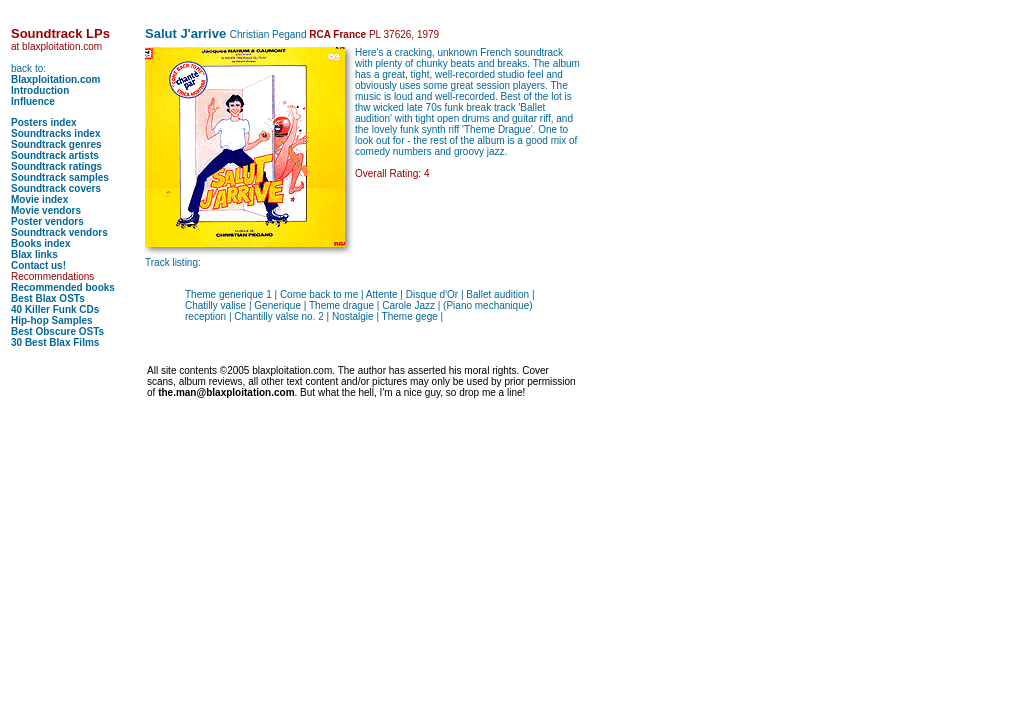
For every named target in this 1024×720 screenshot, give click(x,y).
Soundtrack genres (56, 144)
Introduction (40, 90)
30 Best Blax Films (55, 342)
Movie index (39, 199)
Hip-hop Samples (52, 320)
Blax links (34, 254)
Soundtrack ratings (56, 166)
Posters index (44, 122)
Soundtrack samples (60, 177)
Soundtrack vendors (59, 232)
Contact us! (38, 265)
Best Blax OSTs (48, 298)
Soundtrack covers (56, 188)
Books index (40, 243)
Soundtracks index (55, 133)
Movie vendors (46, 210)
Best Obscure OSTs (57, 331)
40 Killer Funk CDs (55, 309)
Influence (33, 101)
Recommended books (63, 287)
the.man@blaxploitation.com (226, 392)
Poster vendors (47, 221)
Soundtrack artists (55, 155)
